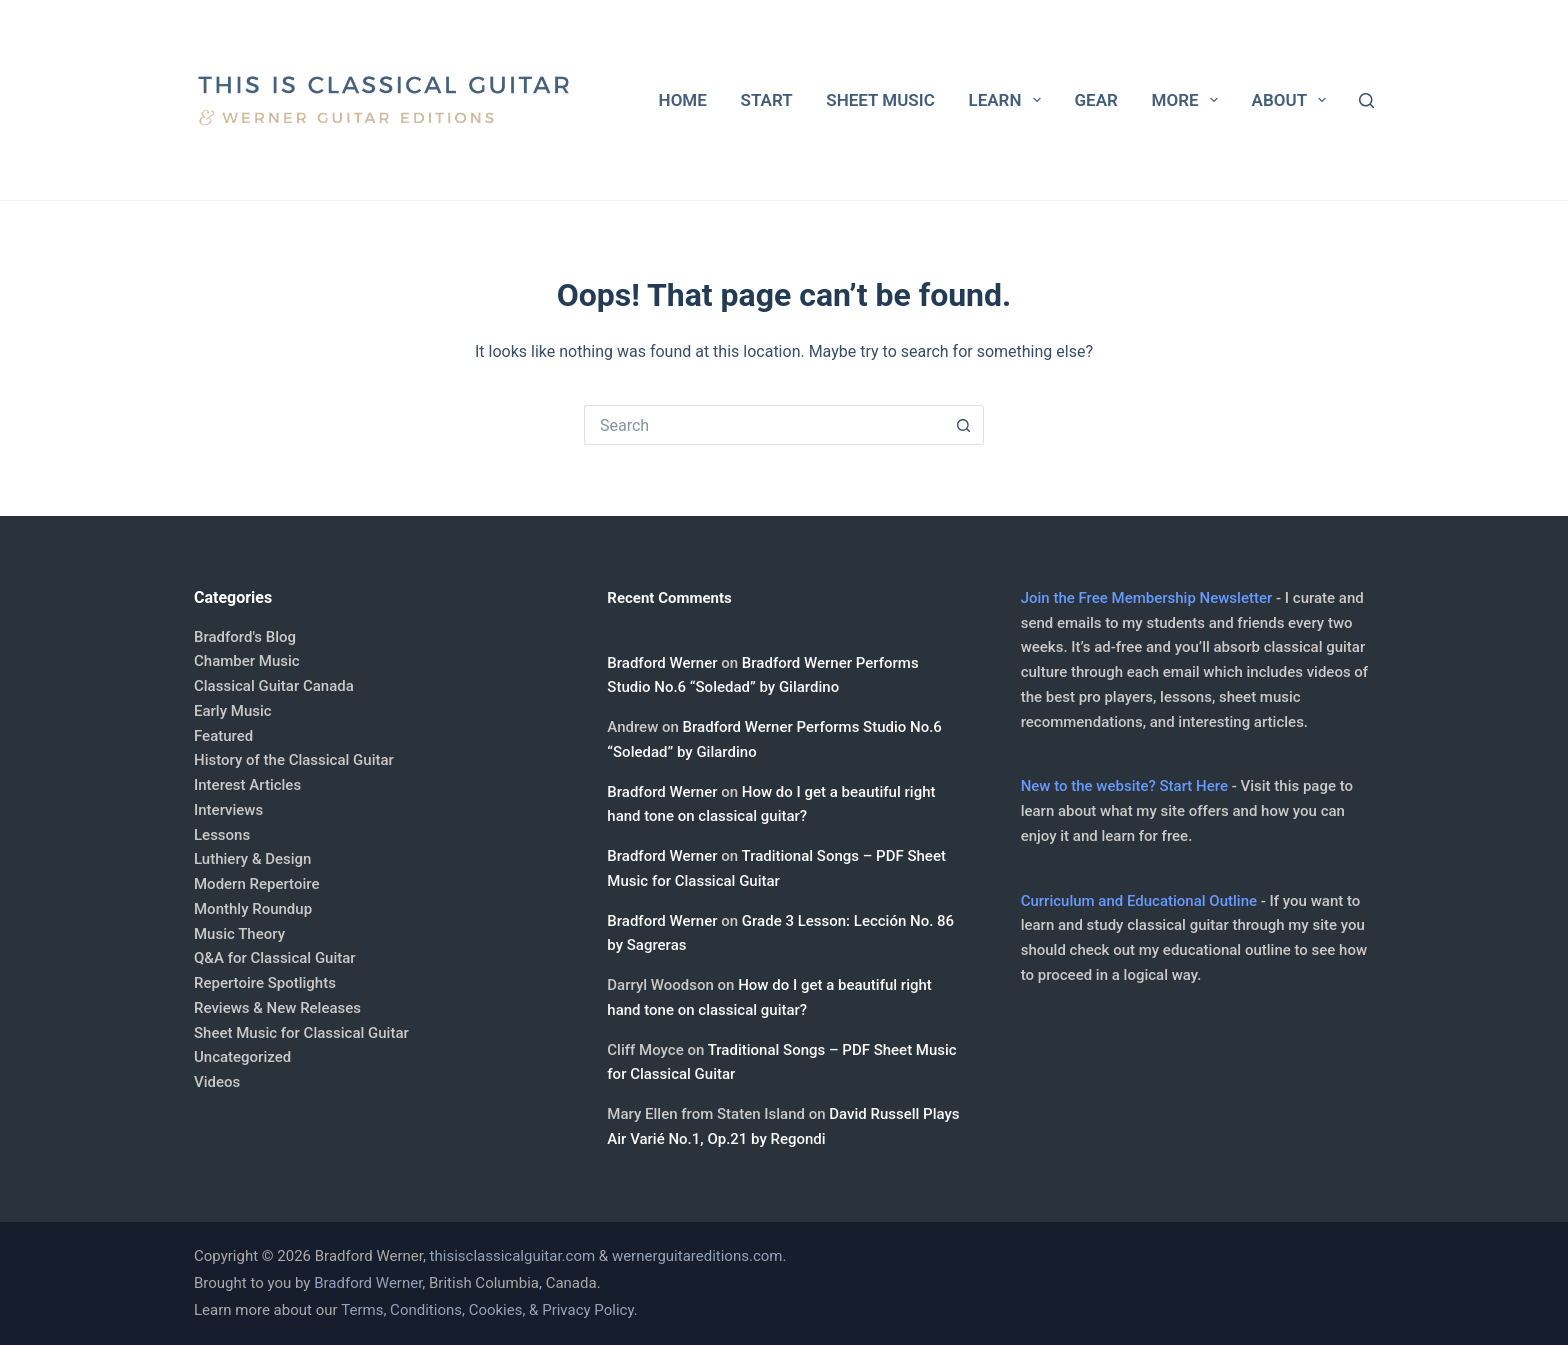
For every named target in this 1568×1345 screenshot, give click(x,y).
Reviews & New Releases (277, 1008)
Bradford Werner (662, 663)
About (1293, 100)
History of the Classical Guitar (294, 760)
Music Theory (239, 934)
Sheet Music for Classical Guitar (301, 1033)
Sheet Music (880, 100)
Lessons (222, 835)
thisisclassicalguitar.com (513, 1256)
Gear (1096, 100)
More (1189, 100)
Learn (1008, 100)
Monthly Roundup (253, 909)
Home (683, 100)
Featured (223, 736)
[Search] (1366, 100)
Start (767, 100)
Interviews (228, 810)
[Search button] (964, 425)
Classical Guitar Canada (274, 686)
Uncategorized (242, 1057)
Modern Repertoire (256, 884)
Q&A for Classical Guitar (275, 958)
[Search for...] (764, 425)
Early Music (233, 711)
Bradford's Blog (245, 637)
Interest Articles (247, 785)
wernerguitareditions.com (697, 1256)
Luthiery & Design (252, 859)
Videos (217, 1082)
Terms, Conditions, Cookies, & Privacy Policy (487, 1310)
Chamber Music (247, 661)
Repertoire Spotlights (265, 983)
